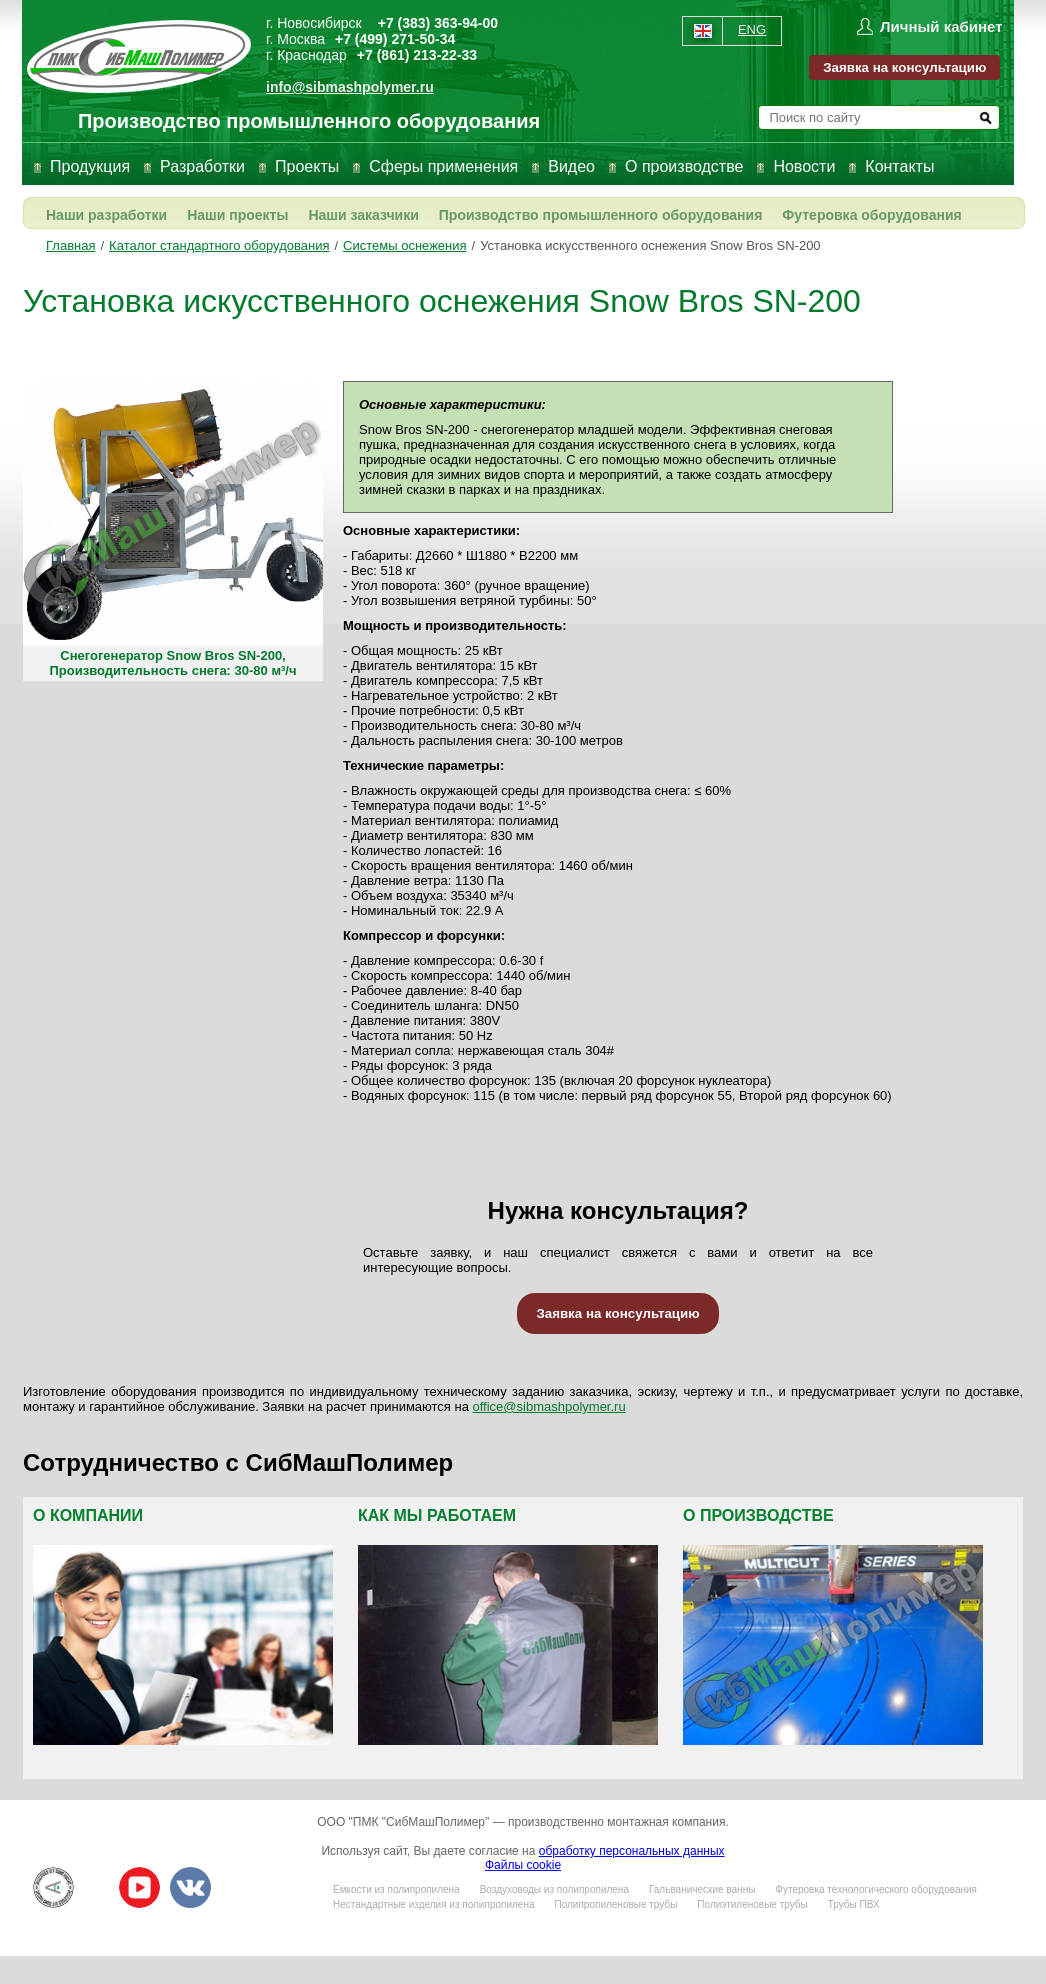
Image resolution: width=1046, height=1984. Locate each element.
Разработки (202, 166)
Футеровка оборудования (871, 215)
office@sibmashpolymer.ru (549, 1406)
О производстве (684, 166)
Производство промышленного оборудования (601, 215)
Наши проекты (237, 215)
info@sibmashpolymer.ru (350, 87)
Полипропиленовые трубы (615, 1904)
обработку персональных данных (632, 1851)
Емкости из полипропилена (396, 1889)
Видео (571, 166)
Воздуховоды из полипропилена (554, 1889)
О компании (88, 1515)
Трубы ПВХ (854, 1904)
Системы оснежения (404, 245)
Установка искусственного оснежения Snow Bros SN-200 (650, 245)
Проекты (307, 166)
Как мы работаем (437, 1515)
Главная (70, 245)
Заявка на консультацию (904, 67)
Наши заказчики (363, 215)
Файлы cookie (523, 1865)
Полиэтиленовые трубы (752, 1904)
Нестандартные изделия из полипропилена (433, 1904)
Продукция (90, 166)
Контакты (899, 166)
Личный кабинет (941, 26)
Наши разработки (106, 215)
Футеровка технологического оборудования (876, 1889)
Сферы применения (443, 166)
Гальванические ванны (702, 1889)
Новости (804, 166)
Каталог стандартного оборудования (219, 245)
